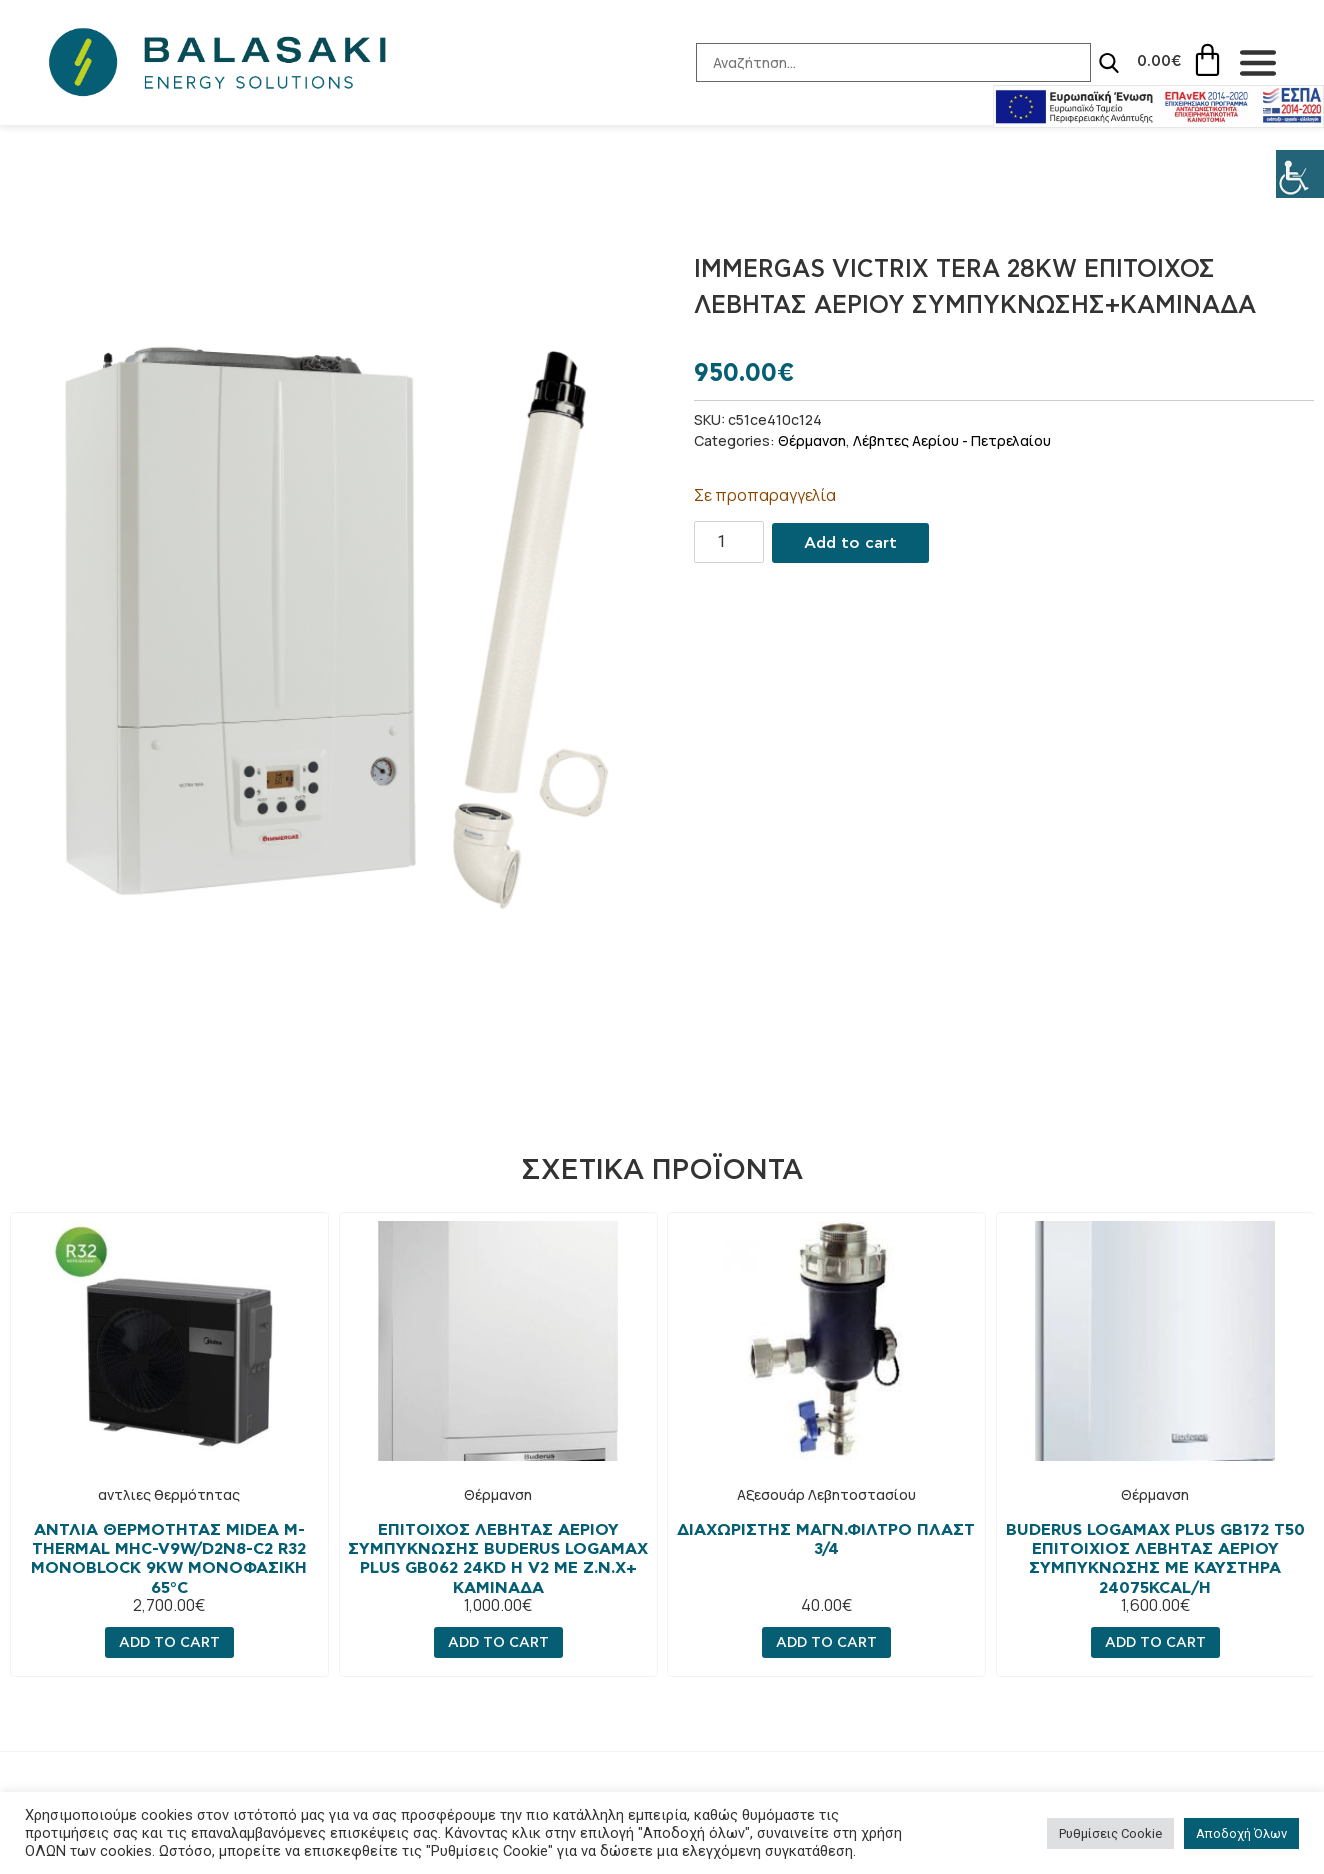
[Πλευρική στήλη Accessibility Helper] (1300, 174)
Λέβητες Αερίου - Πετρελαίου (952, 440)
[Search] (1093, 63)
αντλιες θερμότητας (169, 1494)
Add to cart (850, 543)
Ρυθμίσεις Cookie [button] (1110, 1833)
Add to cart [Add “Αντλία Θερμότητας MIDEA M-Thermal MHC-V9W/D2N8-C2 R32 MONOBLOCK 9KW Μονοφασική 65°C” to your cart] (169, 1642)
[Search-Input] (877, 62)
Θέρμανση (812, 440)
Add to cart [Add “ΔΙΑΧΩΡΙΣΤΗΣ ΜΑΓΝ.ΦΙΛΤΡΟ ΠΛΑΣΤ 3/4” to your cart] (826, 1642)
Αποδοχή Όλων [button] (1241, 1833)
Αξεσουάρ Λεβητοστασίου (826, 1494)
